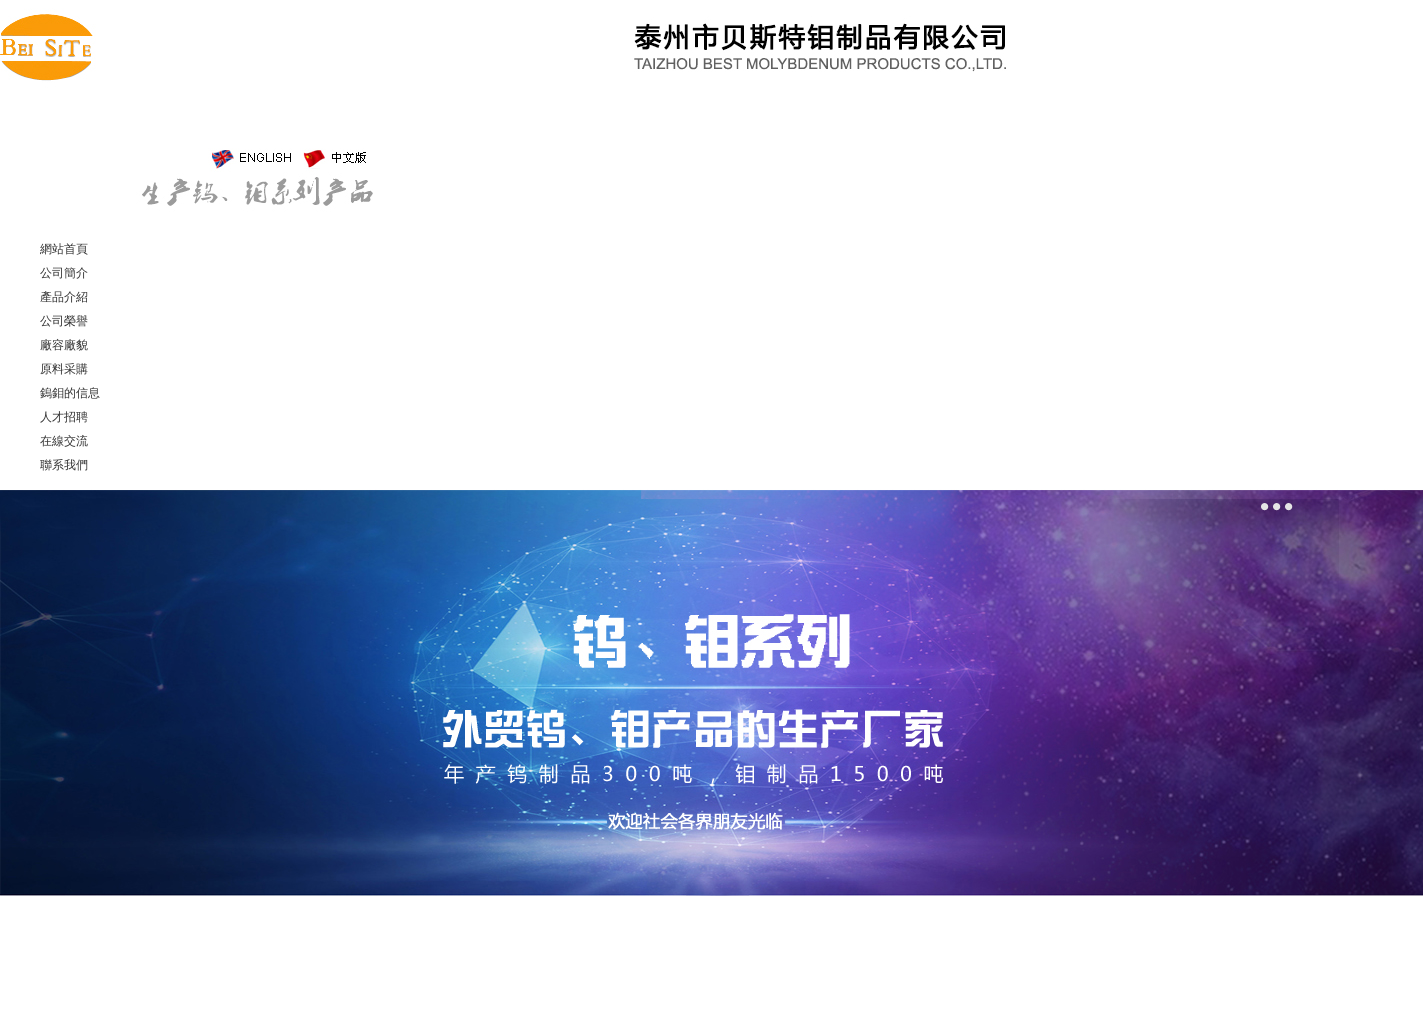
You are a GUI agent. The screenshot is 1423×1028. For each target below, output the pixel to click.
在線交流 (64, 441)
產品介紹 (64, 297)
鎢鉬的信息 (70, 393)
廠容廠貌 (64, 345)
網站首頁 (64, 249)
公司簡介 (64, 273)
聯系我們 (64, 465)
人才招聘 (64, 417)
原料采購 (64, 369)
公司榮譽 (64, 321)
